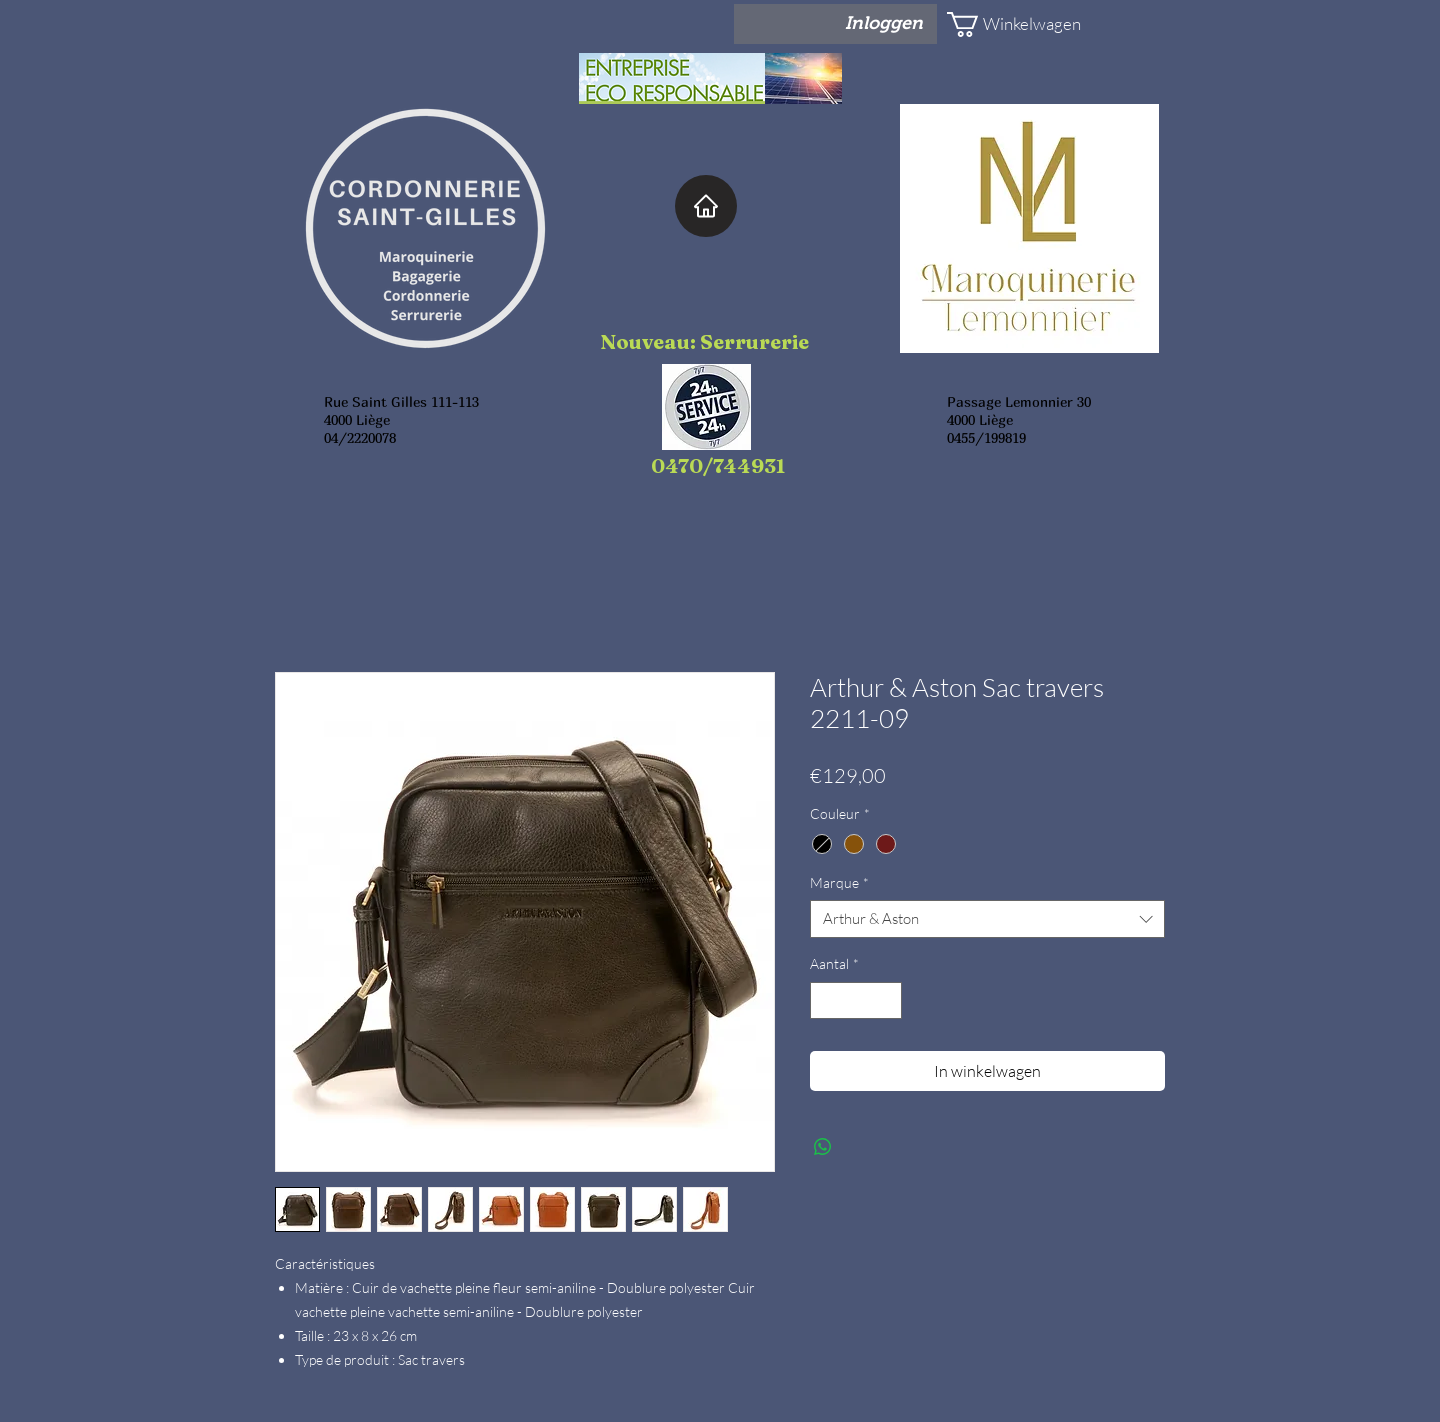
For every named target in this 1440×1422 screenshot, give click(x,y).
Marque (839, 882)
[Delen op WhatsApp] (823, 1147)
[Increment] (886, 1000)
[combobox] (987, 919)
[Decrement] (825, 1000)
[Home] (706, 206)
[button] (1006, 24)
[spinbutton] (856, 1000)
